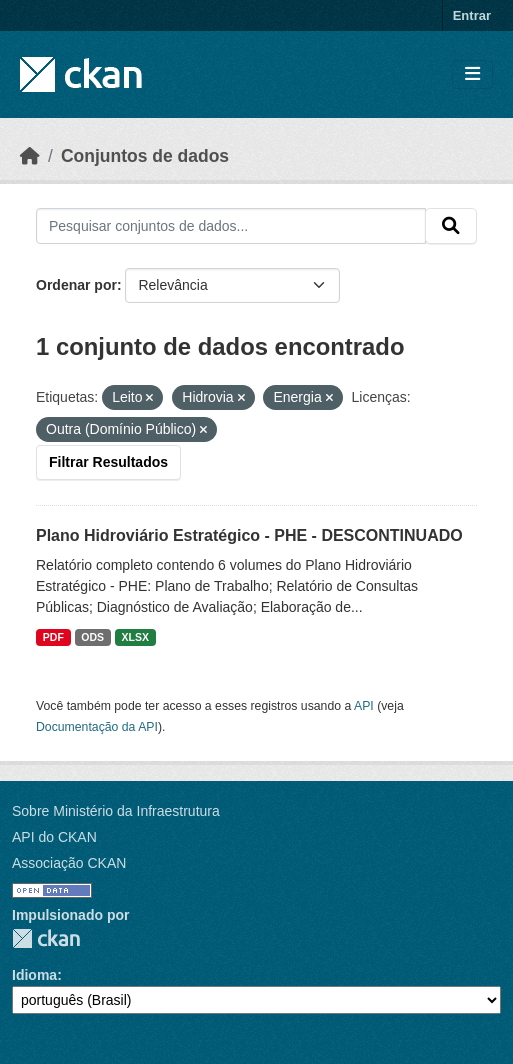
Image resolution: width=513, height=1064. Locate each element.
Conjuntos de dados (145, 156)
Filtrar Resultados (108, 462)
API (364, 706)
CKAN (46, 938)
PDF (53, 637)
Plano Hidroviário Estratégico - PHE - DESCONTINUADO (249, 535)
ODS (92, 637)
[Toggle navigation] (472, 74)
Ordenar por (76, 285)
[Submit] (451, 226)
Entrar (472, 15)
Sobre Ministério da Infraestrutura (116, 811)
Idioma (34, 975)
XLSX (135, 637)
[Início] (30, 156)
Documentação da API (97, 727)
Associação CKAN (69, 863)
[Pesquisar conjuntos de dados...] (231, 226)
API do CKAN (54, 837)
